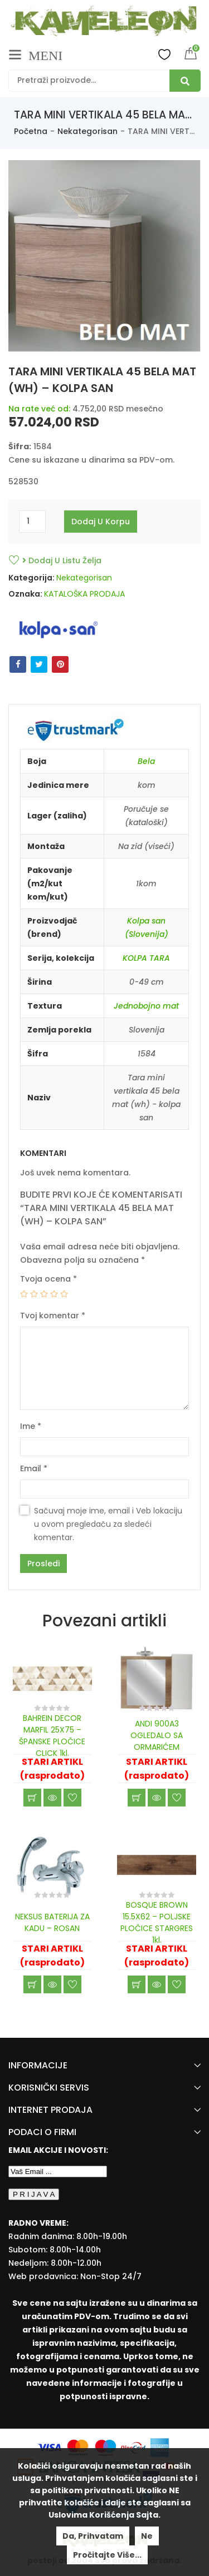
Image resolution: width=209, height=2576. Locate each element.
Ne (147, 2536)
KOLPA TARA (146, 958)
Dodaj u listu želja (61, 560)
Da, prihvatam (92, 2536)
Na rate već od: (39, 408)
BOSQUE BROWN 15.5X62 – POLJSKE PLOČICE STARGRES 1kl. (156, 1922)
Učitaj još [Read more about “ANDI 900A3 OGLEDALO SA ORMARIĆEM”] (136, 1797)
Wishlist (164, 54)
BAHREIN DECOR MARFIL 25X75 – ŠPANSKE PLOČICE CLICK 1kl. (52, 1736)
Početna (30, 131)
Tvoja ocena (48, 1278)
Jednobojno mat (146, 1005)
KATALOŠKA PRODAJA (84, 593)
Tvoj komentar (52, 1315)
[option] (104, 256)
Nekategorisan (87, 131)
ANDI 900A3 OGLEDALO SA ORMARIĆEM (156, 1735)
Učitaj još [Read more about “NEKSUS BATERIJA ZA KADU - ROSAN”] (32, 1984)
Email (33, 1468)
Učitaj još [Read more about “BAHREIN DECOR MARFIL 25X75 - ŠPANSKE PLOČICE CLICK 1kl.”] (32, 1797)
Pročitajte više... (107, 2554)
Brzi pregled (52, 1797)
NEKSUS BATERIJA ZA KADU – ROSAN (52, 1922)
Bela (146, 761)
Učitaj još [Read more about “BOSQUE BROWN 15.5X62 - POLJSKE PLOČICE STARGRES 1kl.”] (136, 1984)
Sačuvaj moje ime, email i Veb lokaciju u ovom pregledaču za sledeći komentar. (108, 1524)
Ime (30, 1426)
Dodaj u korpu (100, 521)
